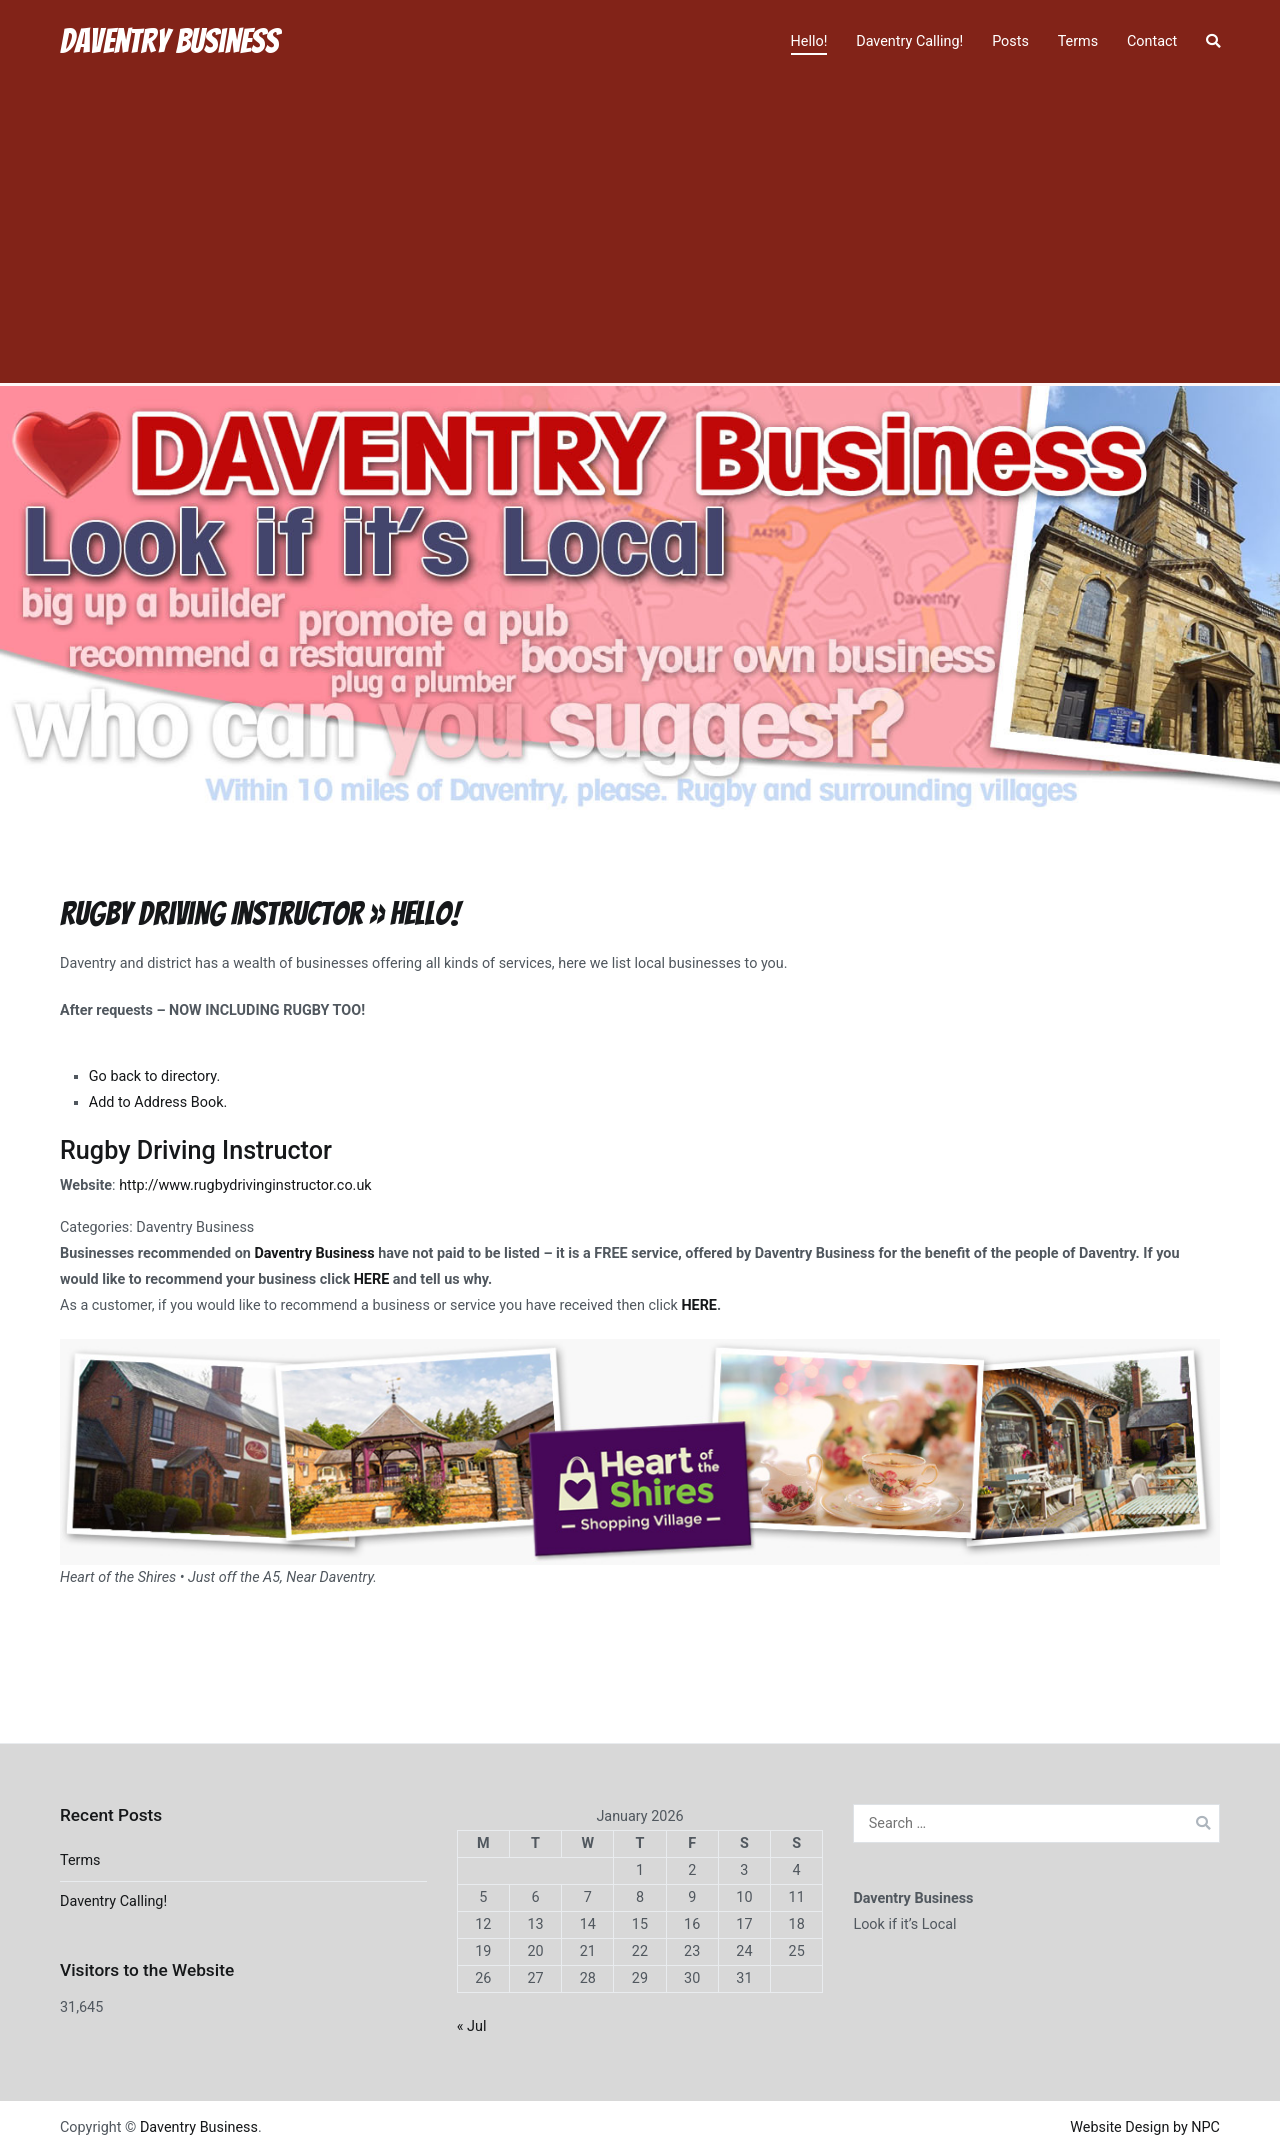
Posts (1010, 41)
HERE (372, 1279)
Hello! (809, 41)
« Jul (472, 2026)
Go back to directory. (154, 1076)
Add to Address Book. (158, 1102)
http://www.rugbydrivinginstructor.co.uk (245, 1185)
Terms (1078, 41)
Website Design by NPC (1145, 2127)
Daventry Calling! (909, 41)
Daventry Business (169, 41)
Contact (1152, 41)
